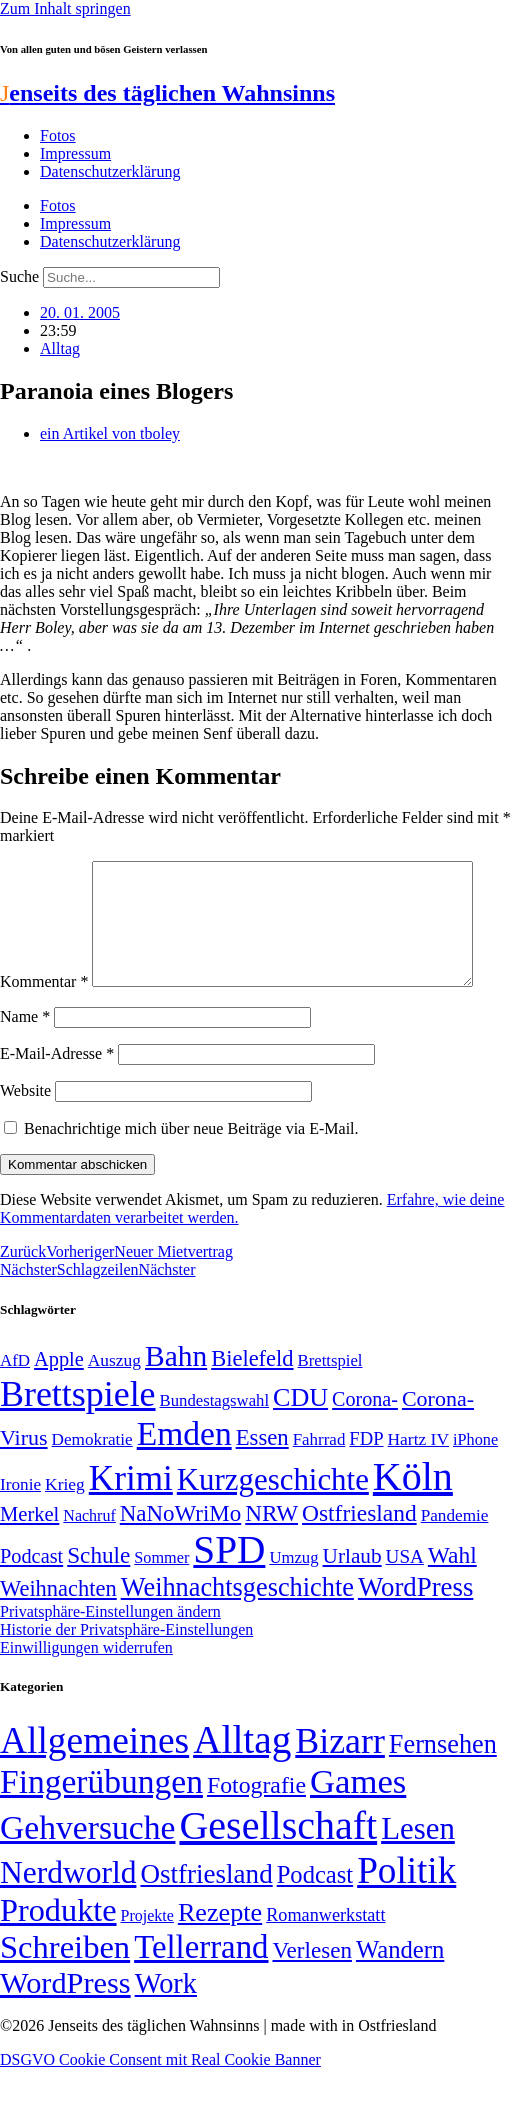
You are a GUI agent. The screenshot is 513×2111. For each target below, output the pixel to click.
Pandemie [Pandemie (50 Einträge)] (455, 1557)
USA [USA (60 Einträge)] (405, 1598)
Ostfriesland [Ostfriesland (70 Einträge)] (206, 1916)
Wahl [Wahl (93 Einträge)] (452, 1597)
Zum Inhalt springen (65, 8)
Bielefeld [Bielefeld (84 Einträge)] (252, 1400)
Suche (19, 276)
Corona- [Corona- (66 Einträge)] (365, 1441)
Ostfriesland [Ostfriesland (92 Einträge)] (359, 1555)
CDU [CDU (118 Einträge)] (300, 1439)
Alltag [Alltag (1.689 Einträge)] (242, 1781)
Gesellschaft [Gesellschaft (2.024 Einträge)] (278, 1867)
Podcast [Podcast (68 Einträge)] (31, 1598)
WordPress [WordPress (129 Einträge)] (415, 1629)
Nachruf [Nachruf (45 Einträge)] (89, 1557)
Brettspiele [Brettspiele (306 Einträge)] (78, 1436)
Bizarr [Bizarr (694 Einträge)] (340, 1783)
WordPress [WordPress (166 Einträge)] (65, 2025)
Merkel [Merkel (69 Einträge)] (29, 1556)
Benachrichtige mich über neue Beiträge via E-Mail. (191, 1170)
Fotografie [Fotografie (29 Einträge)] (256, 1827)
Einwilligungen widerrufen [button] (86, 1689)
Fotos (58, 135)
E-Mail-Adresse (57, 1095)
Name (25, 1058)
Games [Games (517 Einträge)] (358, 1823)
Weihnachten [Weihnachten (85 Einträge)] (58, 1630)
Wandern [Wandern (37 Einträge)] (400, 1991)
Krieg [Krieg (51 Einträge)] (65, 1526)
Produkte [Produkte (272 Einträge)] (58, 1952)
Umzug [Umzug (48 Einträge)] (293, 1599)
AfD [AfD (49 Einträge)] (15, 1402)
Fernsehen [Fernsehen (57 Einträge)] (443, 1786)
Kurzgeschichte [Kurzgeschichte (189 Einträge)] (273, 1521)
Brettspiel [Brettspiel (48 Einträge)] (330, 1402)
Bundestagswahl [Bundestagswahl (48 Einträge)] (214, 1442)
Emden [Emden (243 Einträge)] (184, 1475)
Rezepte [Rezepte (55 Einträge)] (220, 1954)
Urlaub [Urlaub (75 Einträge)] (352, 1598)
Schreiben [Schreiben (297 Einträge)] (65, 1989)
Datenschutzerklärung (110, 171)
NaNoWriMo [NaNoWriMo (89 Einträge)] (180, 1555)
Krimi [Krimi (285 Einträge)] (131, 1520)
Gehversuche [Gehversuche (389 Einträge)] (87, 1869)
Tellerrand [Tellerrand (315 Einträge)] (201, 1989)
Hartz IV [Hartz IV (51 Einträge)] (418, 1481)
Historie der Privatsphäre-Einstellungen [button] (126, 1671)
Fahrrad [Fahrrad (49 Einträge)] (319, 1481)
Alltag (60, 348)
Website (25, 1132)
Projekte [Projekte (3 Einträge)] (147, 1957)
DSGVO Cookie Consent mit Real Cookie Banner (160, 2101)
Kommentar (44, 869)
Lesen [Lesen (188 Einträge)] (418, 1870)
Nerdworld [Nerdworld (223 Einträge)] (68, 1914)
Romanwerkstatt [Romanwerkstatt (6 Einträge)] (325, 1957)
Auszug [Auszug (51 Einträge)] (114, 1402)
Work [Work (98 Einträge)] (166, 2025)
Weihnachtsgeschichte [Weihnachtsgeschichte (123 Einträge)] (237, 1629)
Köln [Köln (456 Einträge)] (413, 1518)
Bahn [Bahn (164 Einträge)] (176, 1398)
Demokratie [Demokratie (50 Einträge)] (92, 1481)
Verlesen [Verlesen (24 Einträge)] (311, 1992)
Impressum (75, 153)
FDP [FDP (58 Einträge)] (366, 1480)
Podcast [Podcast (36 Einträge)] (315, 1916)
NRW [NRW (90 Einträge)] (271, 1555)
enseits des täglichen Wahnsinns (167, 93)
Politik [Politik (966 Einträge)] (406, 1912)
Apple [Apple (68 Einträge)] (59, 1401)
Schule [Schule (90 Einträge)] (98, 1597)
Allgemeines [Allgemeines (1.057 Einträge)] (94, 1782)
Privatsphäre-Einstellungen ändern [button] (110, 1653)
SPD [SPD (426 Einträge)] (229, 1591)
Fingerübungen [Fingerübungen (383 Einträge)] (101, 1823)
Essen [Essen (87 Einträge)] (262, 1479)
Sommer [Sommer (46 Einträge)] (161, 1600)
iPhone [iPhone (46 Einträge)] (475, 1482)
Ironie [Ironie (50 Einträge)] (20, 1526)
